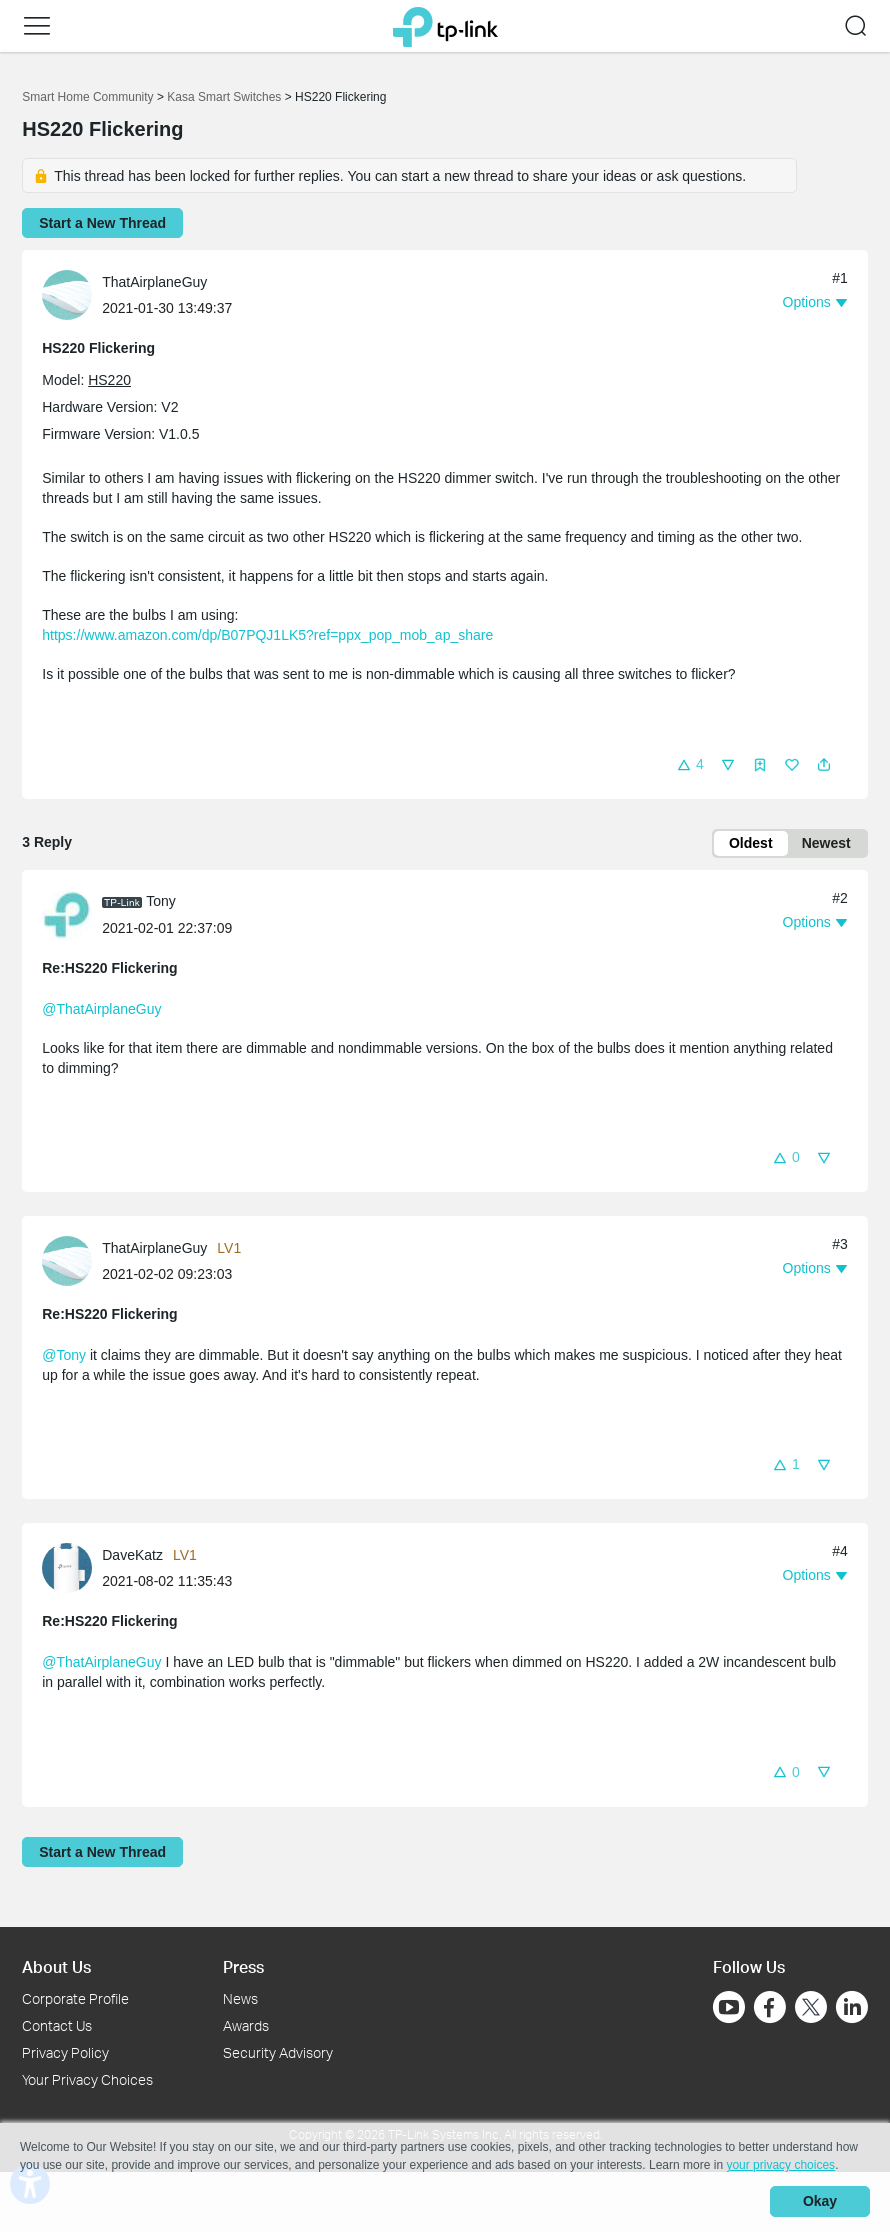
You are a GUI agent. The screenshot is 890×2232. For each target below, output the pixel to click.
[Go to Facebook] (770, 2008)
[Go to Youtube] (729, 2008)
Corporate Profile (75, 1999)
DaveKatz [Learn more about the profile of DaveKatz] (132, 1556)
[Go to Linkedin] (852, 2008)
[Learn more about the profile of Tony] (72, 915)
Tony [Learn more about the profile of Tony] (161, 902)
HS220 (109, 380)
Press (243, 1967)
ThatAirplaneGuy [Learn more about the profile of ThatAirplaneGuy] (154, 282)
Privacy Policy (65, 2052)
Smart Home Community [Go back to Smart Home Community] (87, 97)
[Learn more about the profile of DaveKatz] (72, 1568)
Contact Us (57, 2026)
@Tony (64, 1356)
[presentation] (67, 295)
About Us (56, 1967)
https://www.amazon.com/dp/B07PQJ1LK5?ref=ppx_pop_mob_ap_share (267, 635)
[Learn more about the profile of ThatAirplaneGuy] (72, 294)
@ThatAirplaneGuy (101, 1010)
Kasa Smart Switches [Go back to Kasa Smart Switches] (224, 97)
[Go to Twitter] (811, 2010)
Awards (246, 2026)
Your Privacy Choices (87, 2079)
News (240, 1999)
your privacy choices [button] (780, 2166)
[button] (37, 26)
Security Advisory (278, 2052)
